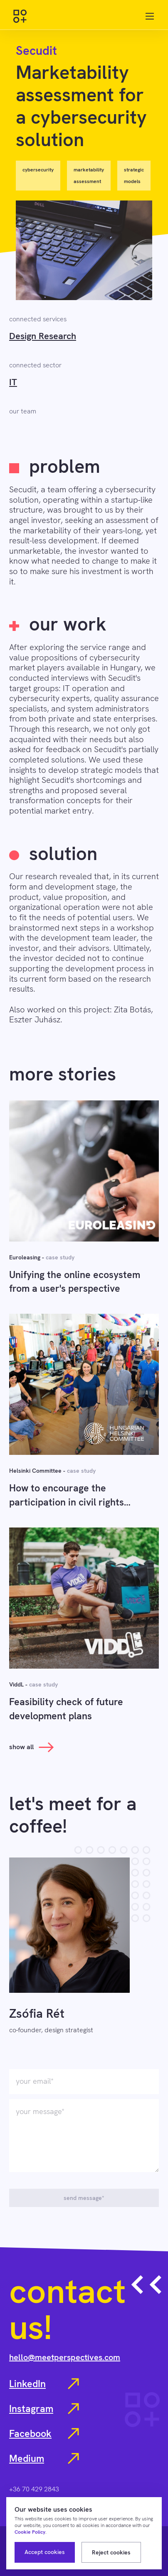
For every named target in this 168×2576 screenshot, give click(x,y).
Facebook (44, 2433)
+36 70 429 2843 (34, 2489)
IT (13, 382)
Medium (44, 2458)
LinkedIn (44, 2384)
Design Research (42, 336)
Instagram (44, 2409)
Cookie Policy (30, 2532)
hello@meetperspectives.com (64, 2357)
